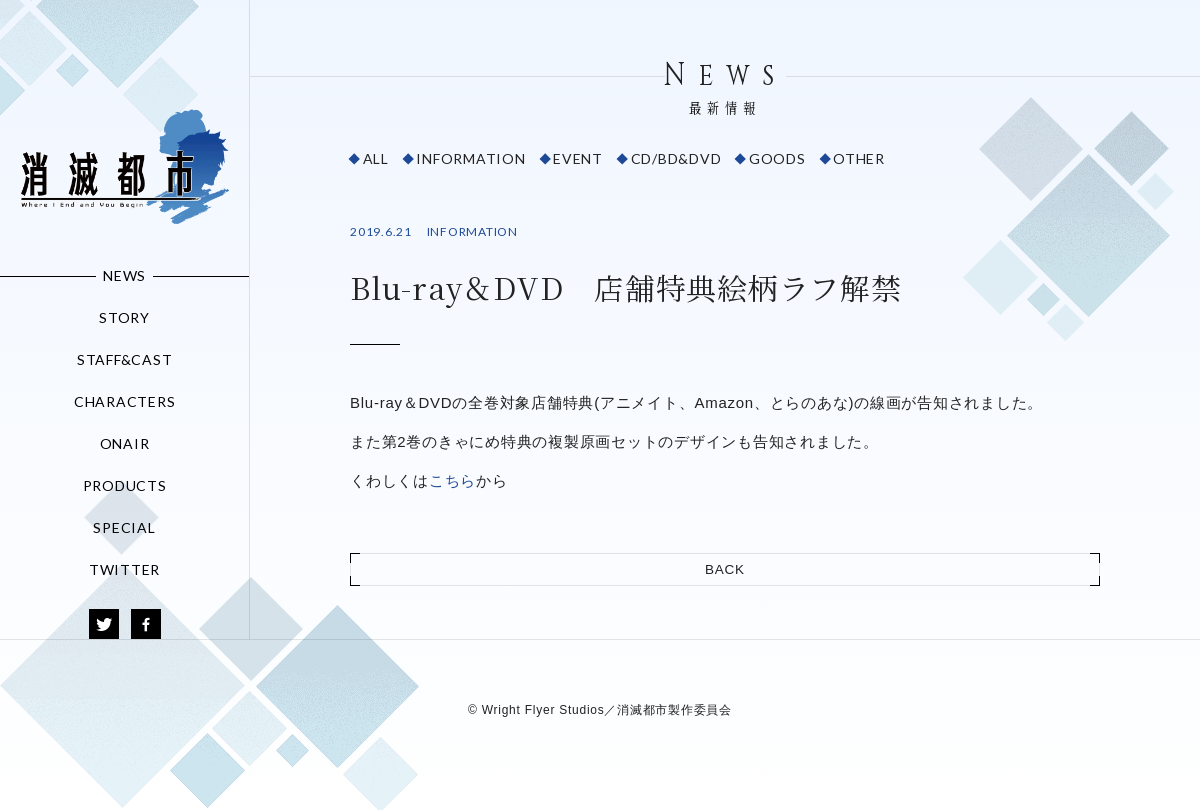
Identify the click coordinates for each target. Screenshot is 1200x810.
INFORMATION (470, 158)
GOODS (777, 158)
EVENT (578, 158)
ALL (376, 158)
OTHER (859, 158)
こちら (452, 480)
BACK (725, 569)
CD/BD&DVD (676, 158)
